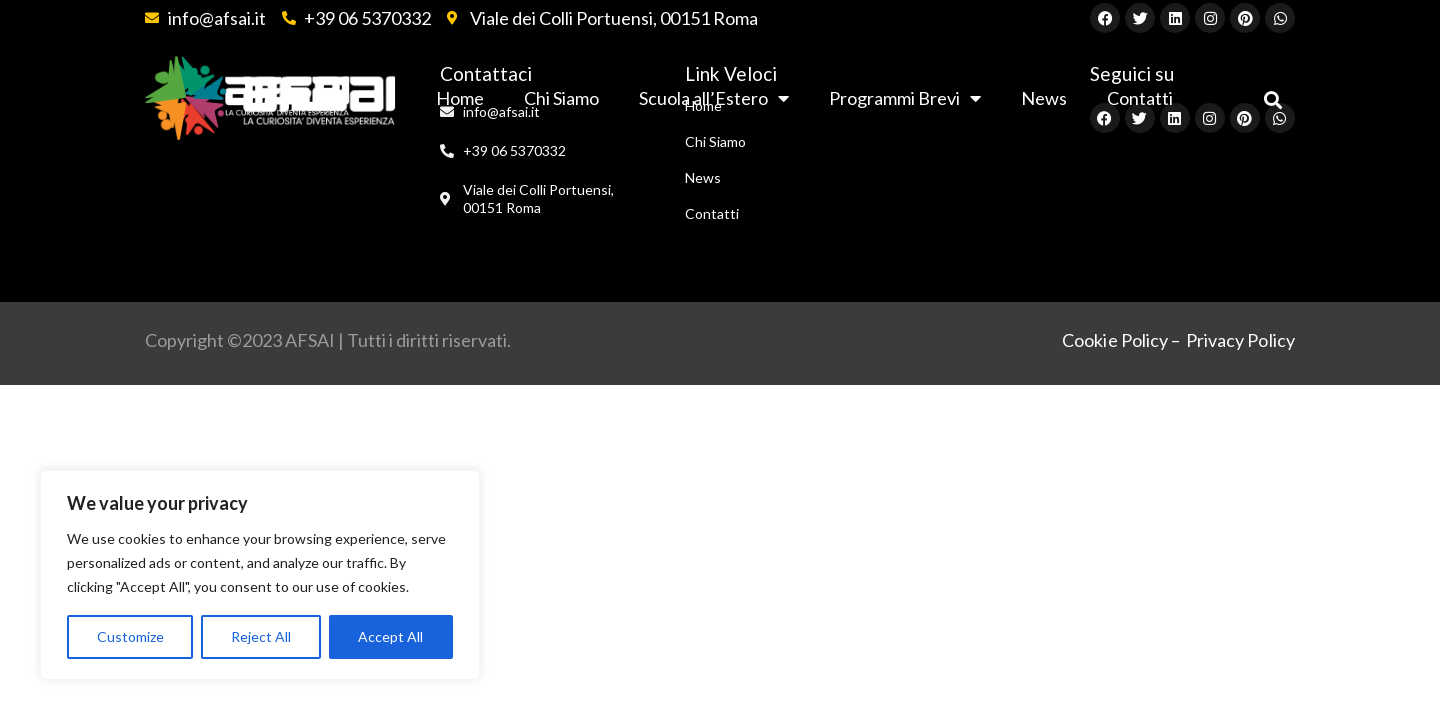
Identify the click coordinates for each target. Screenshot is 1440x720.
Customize (130, 636)
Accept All (390, 636)
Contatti (712, 213)
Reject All (261, 636)
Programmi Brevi (905, 98)
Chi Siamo (715, 141)
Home (703, 105)
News (1044, 98)
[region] (260, 575)
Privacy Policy (1240, 340)
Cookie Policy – (1121, 340)
